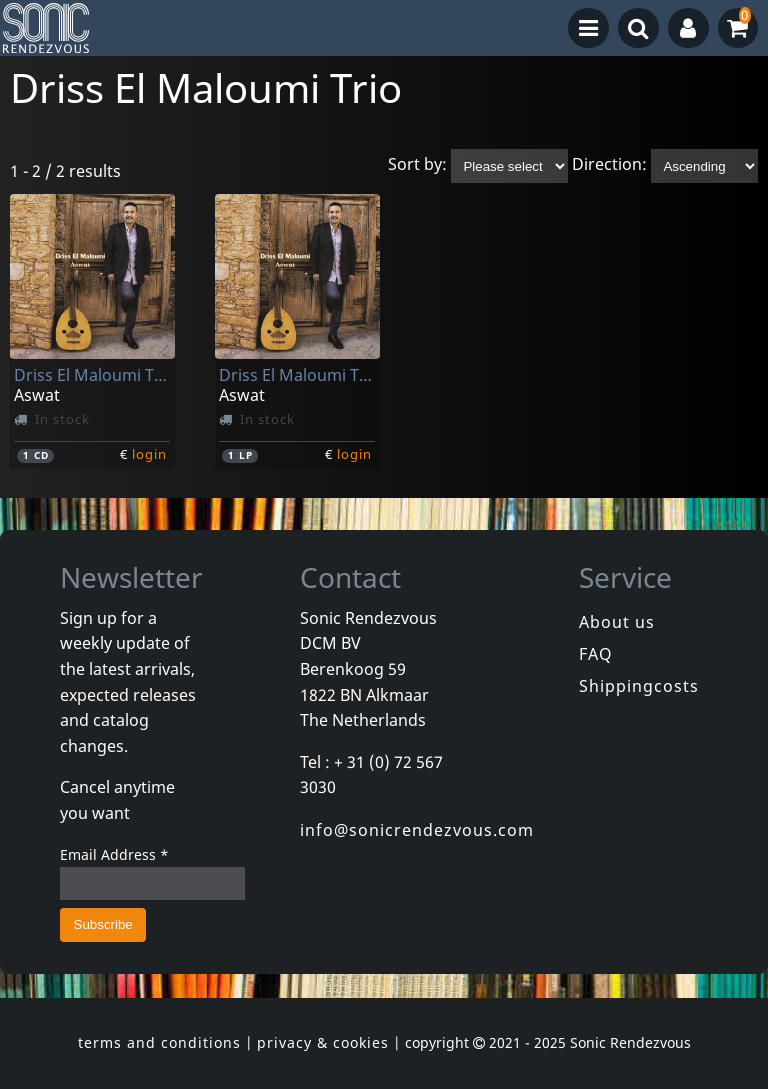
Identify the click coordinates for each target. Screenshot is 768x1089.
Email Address (114, 854)
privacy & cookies (323, 1042)
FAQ (596, 654)
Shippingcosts (639, 686)
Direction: (609, 165)
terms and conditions (159, 1042)
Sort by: (417, 165)
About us (617, 622)
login (149, 454)
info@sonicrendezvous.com (417, 830)
